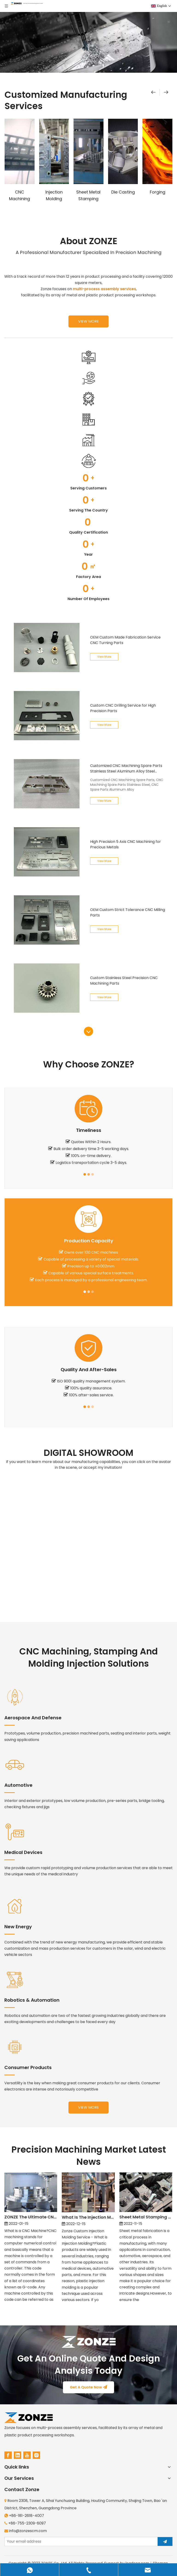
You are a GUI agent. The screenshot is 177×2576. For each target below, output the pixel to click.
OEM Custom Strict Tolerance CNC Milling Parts (127, 912)
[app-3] (14, 1831)
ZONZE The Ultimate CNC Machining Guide (30, 2217)
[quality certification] (88, 396)
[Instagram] (36, 2455)
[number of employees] (88, 459)
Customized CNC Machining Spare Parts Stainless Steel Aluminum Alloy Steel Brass (126, 768)
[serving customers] (88, 355)
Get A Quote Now (88, 2387)
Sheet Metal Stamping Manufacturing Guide (145, 2217)
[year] (88, 417)
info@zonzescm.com (28, 2530)
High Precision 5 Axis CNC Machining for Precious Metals (125, 844)
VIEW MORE (88, 321)
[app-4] (14, 1906)
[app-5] (14, 1979)
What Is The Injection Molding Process (88, 2217)
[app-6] (14, 2047)
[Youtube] (27, 2455)
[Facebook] (8, 2455)
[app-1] (14, 1697)
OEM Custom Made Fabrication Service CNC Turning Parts (125, 640)
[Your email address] (80, 2541)
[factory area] (88, 438)
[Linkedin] (17, 2455)
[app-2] (14, 1764)
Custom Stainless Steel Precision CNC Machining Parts (124, 980)
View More (104, 657)
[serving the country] (88, 376)
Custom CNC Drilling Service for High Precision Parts (123, 708)
